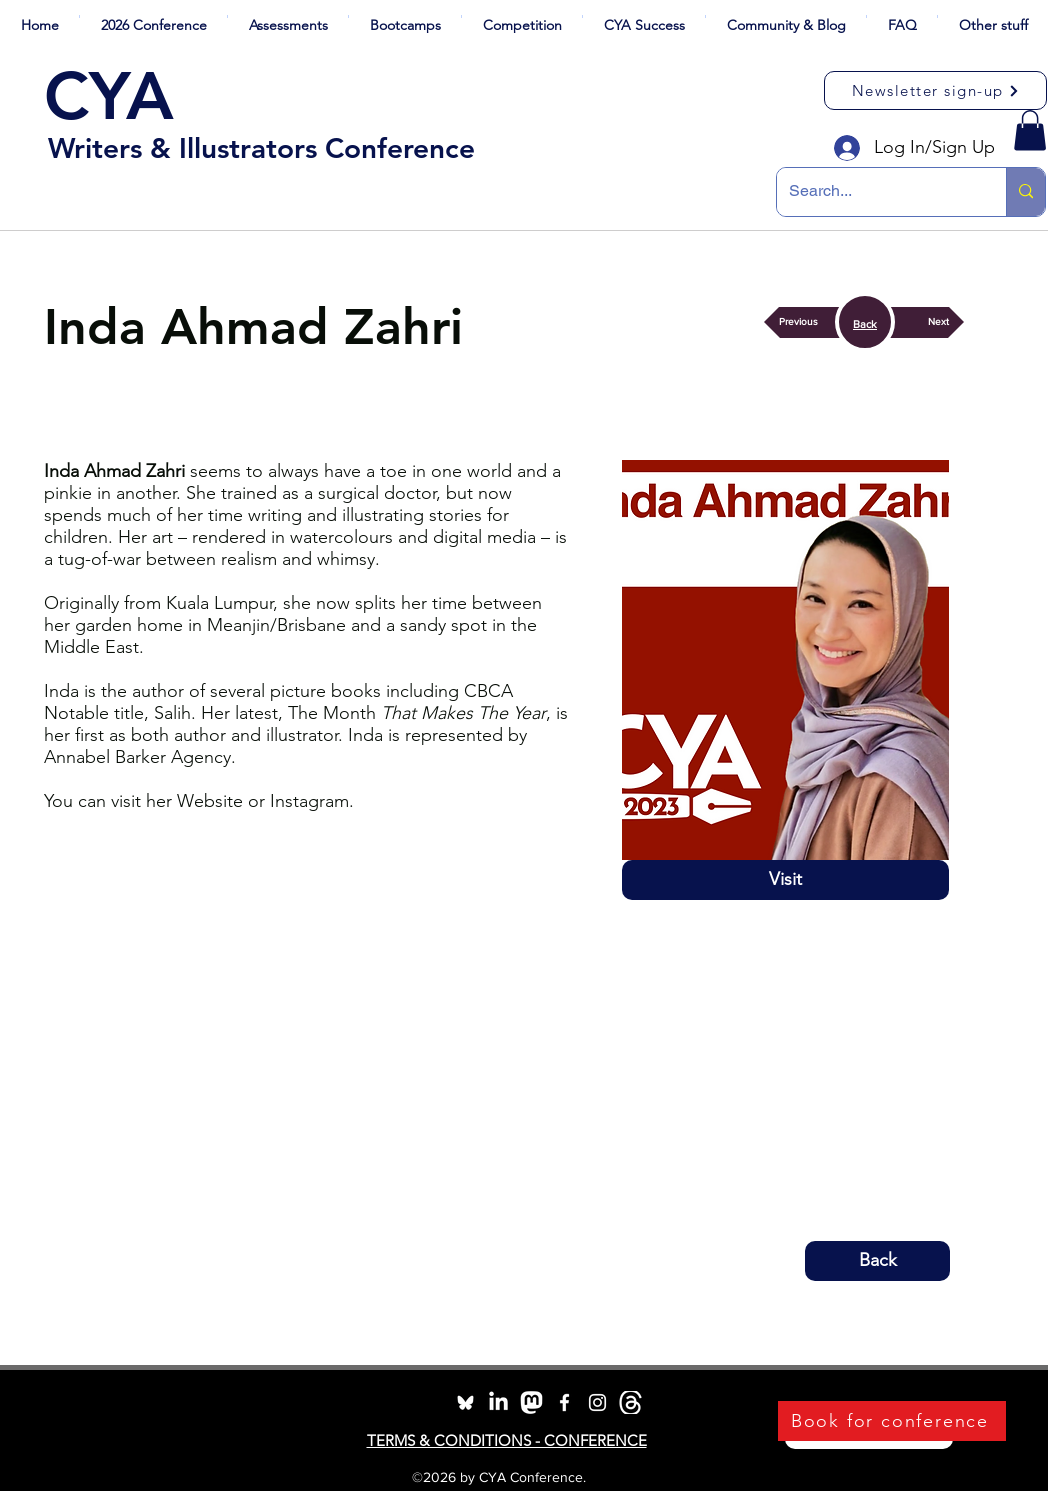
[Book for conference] (892, 1421)
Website (210, 801)
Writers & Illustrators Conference (261, 148)
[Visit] (785, 880)
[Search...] (876, 192)
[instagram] (597, 1402)
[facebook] (564, 1402)
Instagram (309, 801)
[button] (153, 16)
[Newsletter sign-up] (935, 90)
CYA (109, 96)
